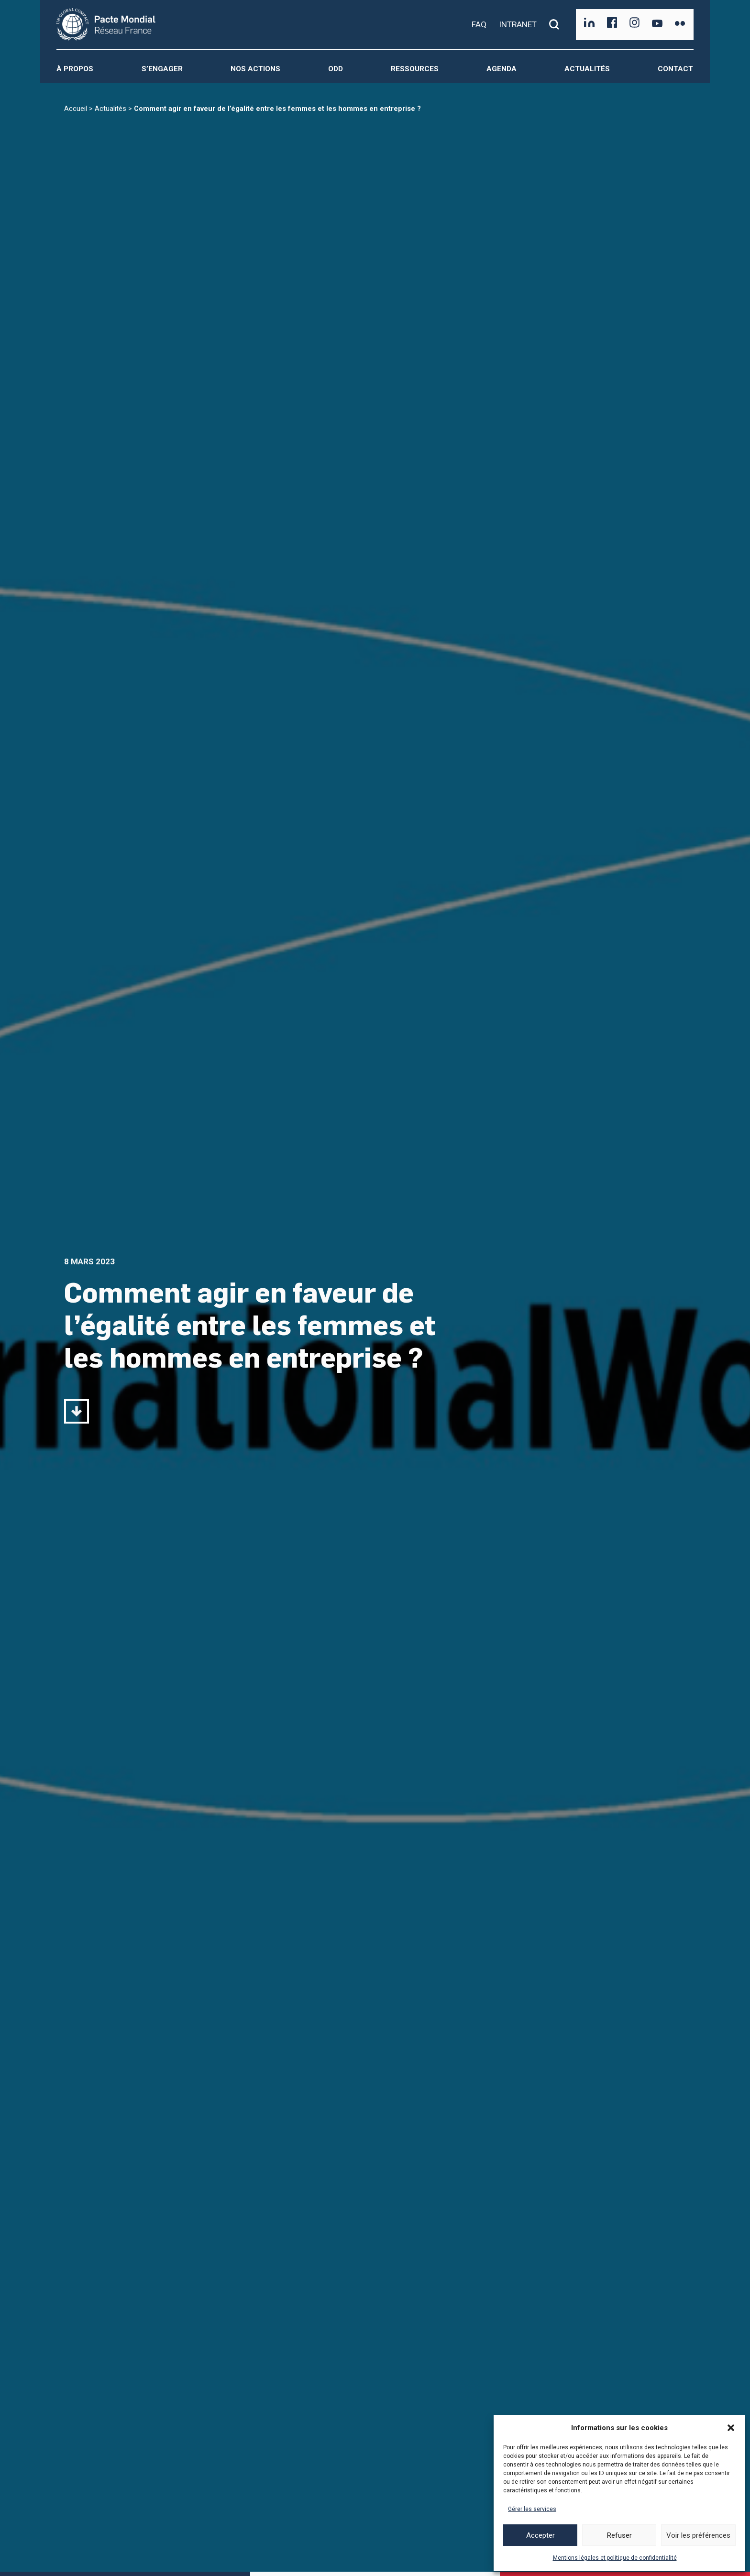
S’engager (162, 69)
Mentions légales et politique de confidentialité (615, 2557)
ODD (335, 69)
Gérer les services (532, 2509)
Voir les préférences (698, 2535)
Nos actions (255, 69)
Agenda (501, 69)
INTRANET (518, 24)
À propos (74, 69)
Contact (675, 69)
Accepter (540, 2535)
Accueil (75, 108)
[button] (731, 2428)
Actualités (587, 69)
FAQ (479, 24)
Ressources (415, 69)
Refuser (619, 2535)
